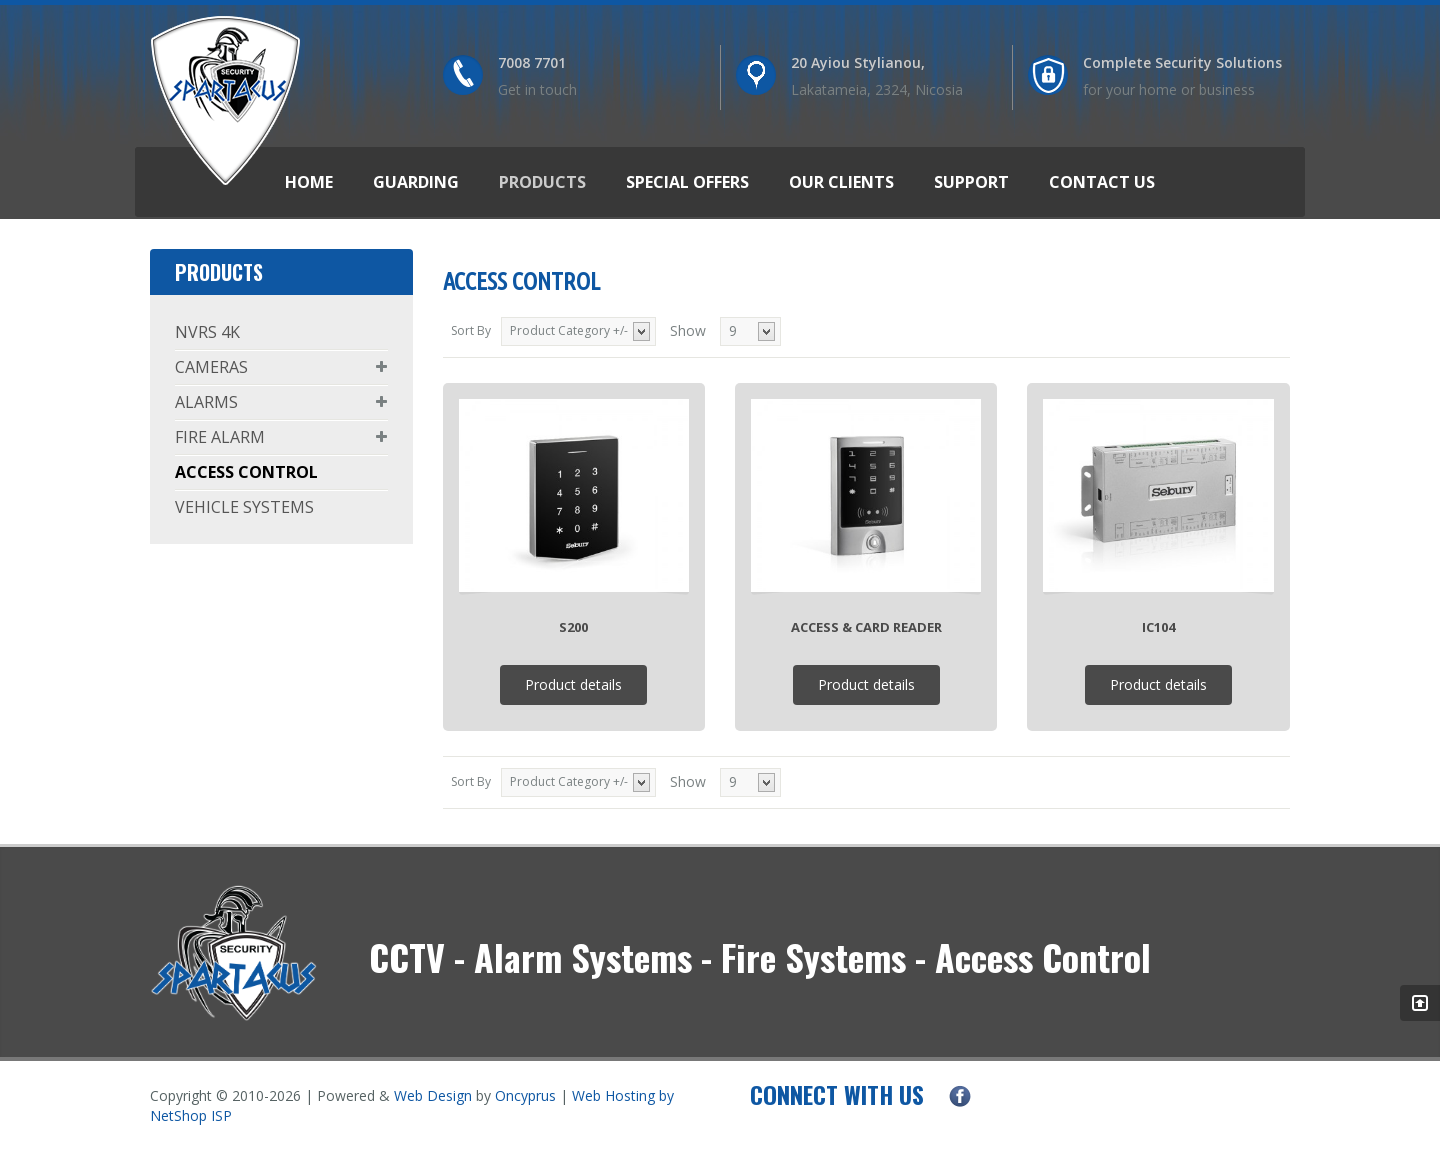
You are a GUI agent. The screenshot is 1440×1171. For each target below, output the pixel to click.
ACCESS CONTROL (246, 472)
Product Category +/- (569, 330)
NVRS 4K (207, 332)
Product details (573, 684)
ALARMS (206, 402)
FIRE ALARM (220, 437)
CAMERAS (211, 367)
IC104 (1158, 627)
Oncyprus (525, 1095)
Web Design (433, 1095)
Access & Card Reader (866, 627)
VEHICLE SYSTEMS (244, 507)
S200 (573, 627)
